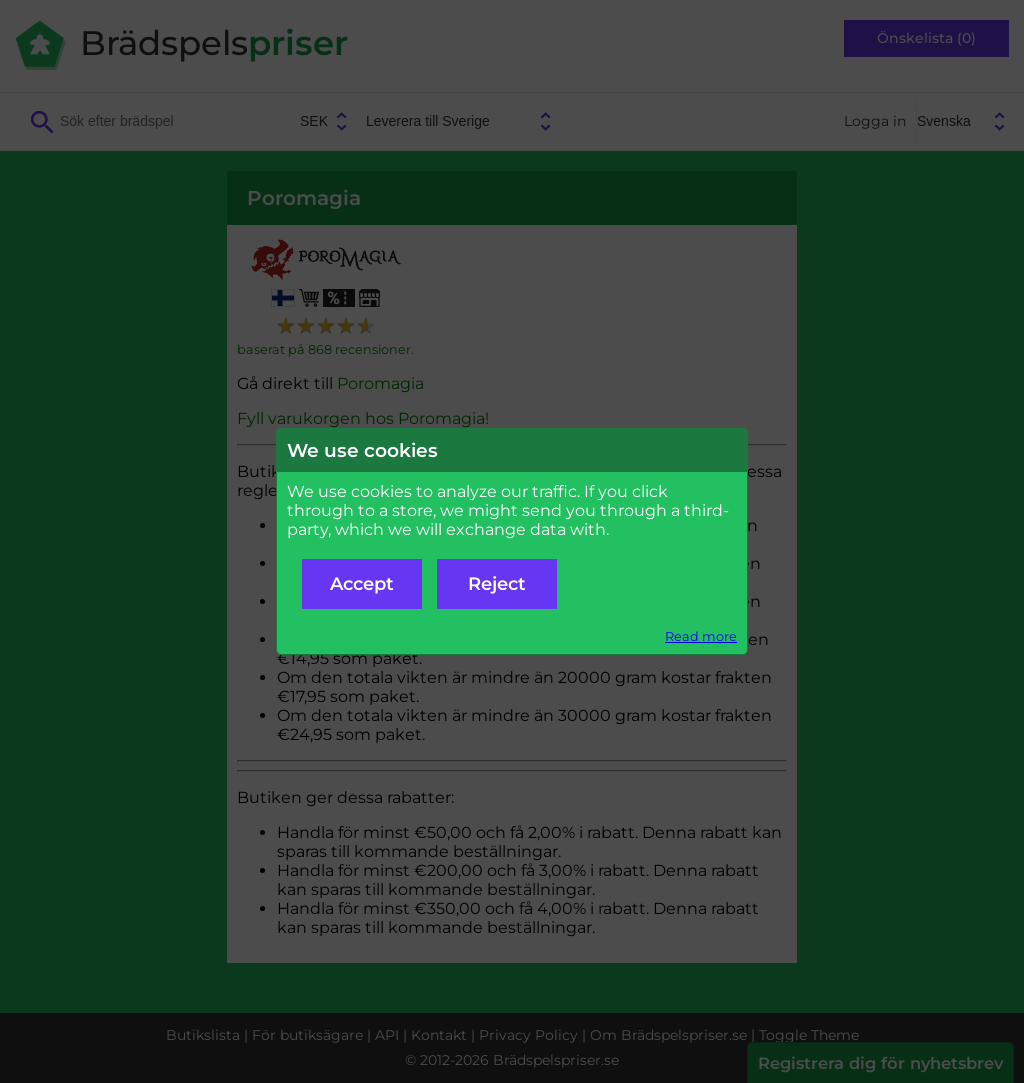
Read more (701, 636)
